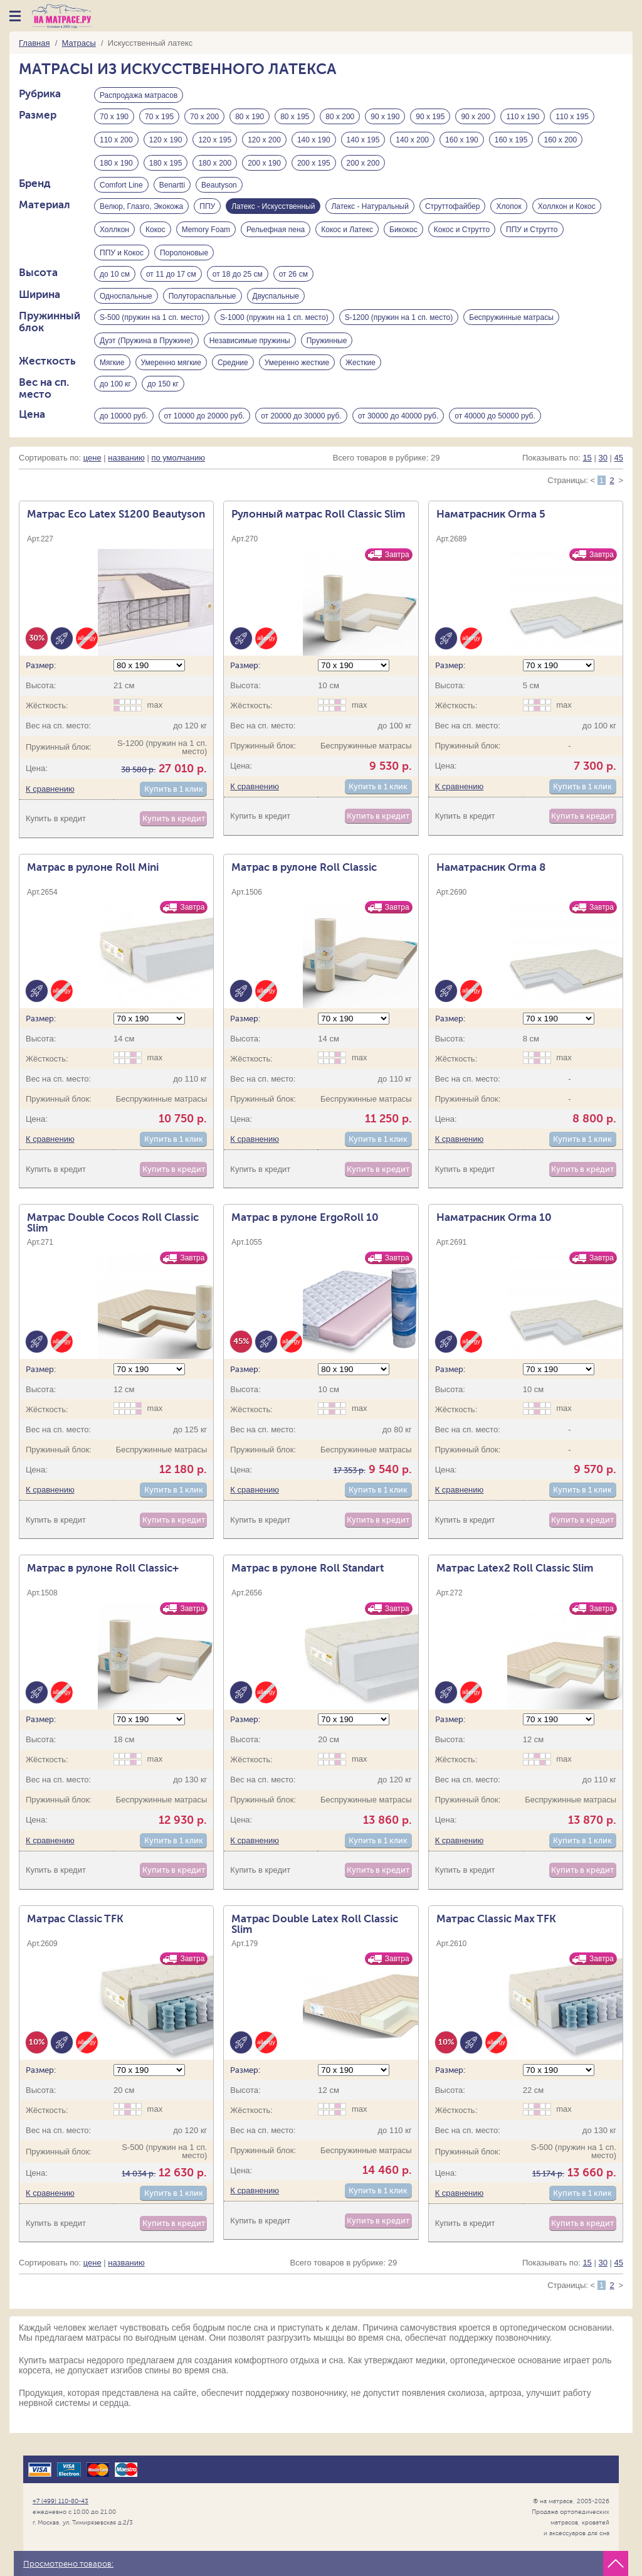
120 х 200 (264, 141)
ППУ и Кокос (122, 257)
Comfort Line (121, 188)
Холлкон (114, 234)
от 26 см (293, 281)
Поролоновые (184, 257)
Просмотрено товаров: (68, 2564)
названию (126, 472)
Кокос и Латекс (347, 234)
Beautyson (219, 188)
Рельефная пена (275, 234)
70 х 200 (204, 118)
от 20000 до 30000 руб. (301, 429)
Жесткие (360, 374)
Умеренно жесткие (297, 374)
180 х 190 (116, 165)
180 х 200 (214, 165)
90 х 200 (475, 118)
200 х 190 (264, 165)
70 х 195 (159, 118)
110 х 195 (572, 118)
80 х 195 (294, 118)
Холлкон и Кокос (567, 211)
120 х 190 (165, 141)
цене (92, 472)
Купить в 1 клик (173, 804)
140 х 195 (363, 141)
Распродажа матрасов (138, 95)
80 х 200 (339, 118)
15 (586, 472)
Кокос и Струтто (462, 234)
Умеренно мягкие (171, 374)
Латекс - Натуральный (370, 211)
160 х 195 (511, 141)
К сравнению (50, 804)
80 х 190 (249, 118)
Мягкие (112, 374)
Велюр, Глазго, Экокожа (141, 211)
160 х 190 (461, 141)
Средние (233, 374)
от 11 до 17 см (171, 281)
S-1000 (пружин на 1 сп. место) (274, 327)
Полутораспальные (202, 304)
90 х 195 (430, 118)
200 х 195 (313, 165)
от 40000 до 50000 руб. (495, 429)
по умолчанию (178, 472)
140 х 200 (412, 141)
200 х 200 (363, 165)
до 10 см (115, 281)
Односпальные (126, 304)
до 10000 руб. (124, 429)
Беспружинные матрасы (511, 327)
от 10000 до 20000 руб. (204, 429)
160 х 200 (560, 141)
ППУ (207, 211)
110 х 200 (116, 141)
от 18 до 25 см (238, 281)
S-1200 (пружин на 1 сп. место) (399, 327)
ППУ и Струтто (531, 234)
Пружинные (327, 350)
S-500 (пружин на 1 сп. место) (152, 327)
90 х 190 (385, 118)
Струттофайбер (452, 211)
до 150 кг (163, 397)
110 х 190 (522, 118)
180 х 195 (165, 165)
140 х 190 (313, 141)
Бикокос (403, 234)
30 (602, 472)
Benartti (172, 188)
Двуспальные (276, 304)
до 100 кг (115, 397)
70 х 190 (114, 118)
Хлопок (508, 211)
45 (618, 472)
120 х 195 (214, 141)
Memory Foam (206, 234)
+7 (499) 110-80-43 (60, 2501)
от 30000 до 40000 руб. (398, 429)
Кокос (155, 234)
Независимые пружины (249, 350)
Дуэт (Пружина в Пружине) (146, 350)
